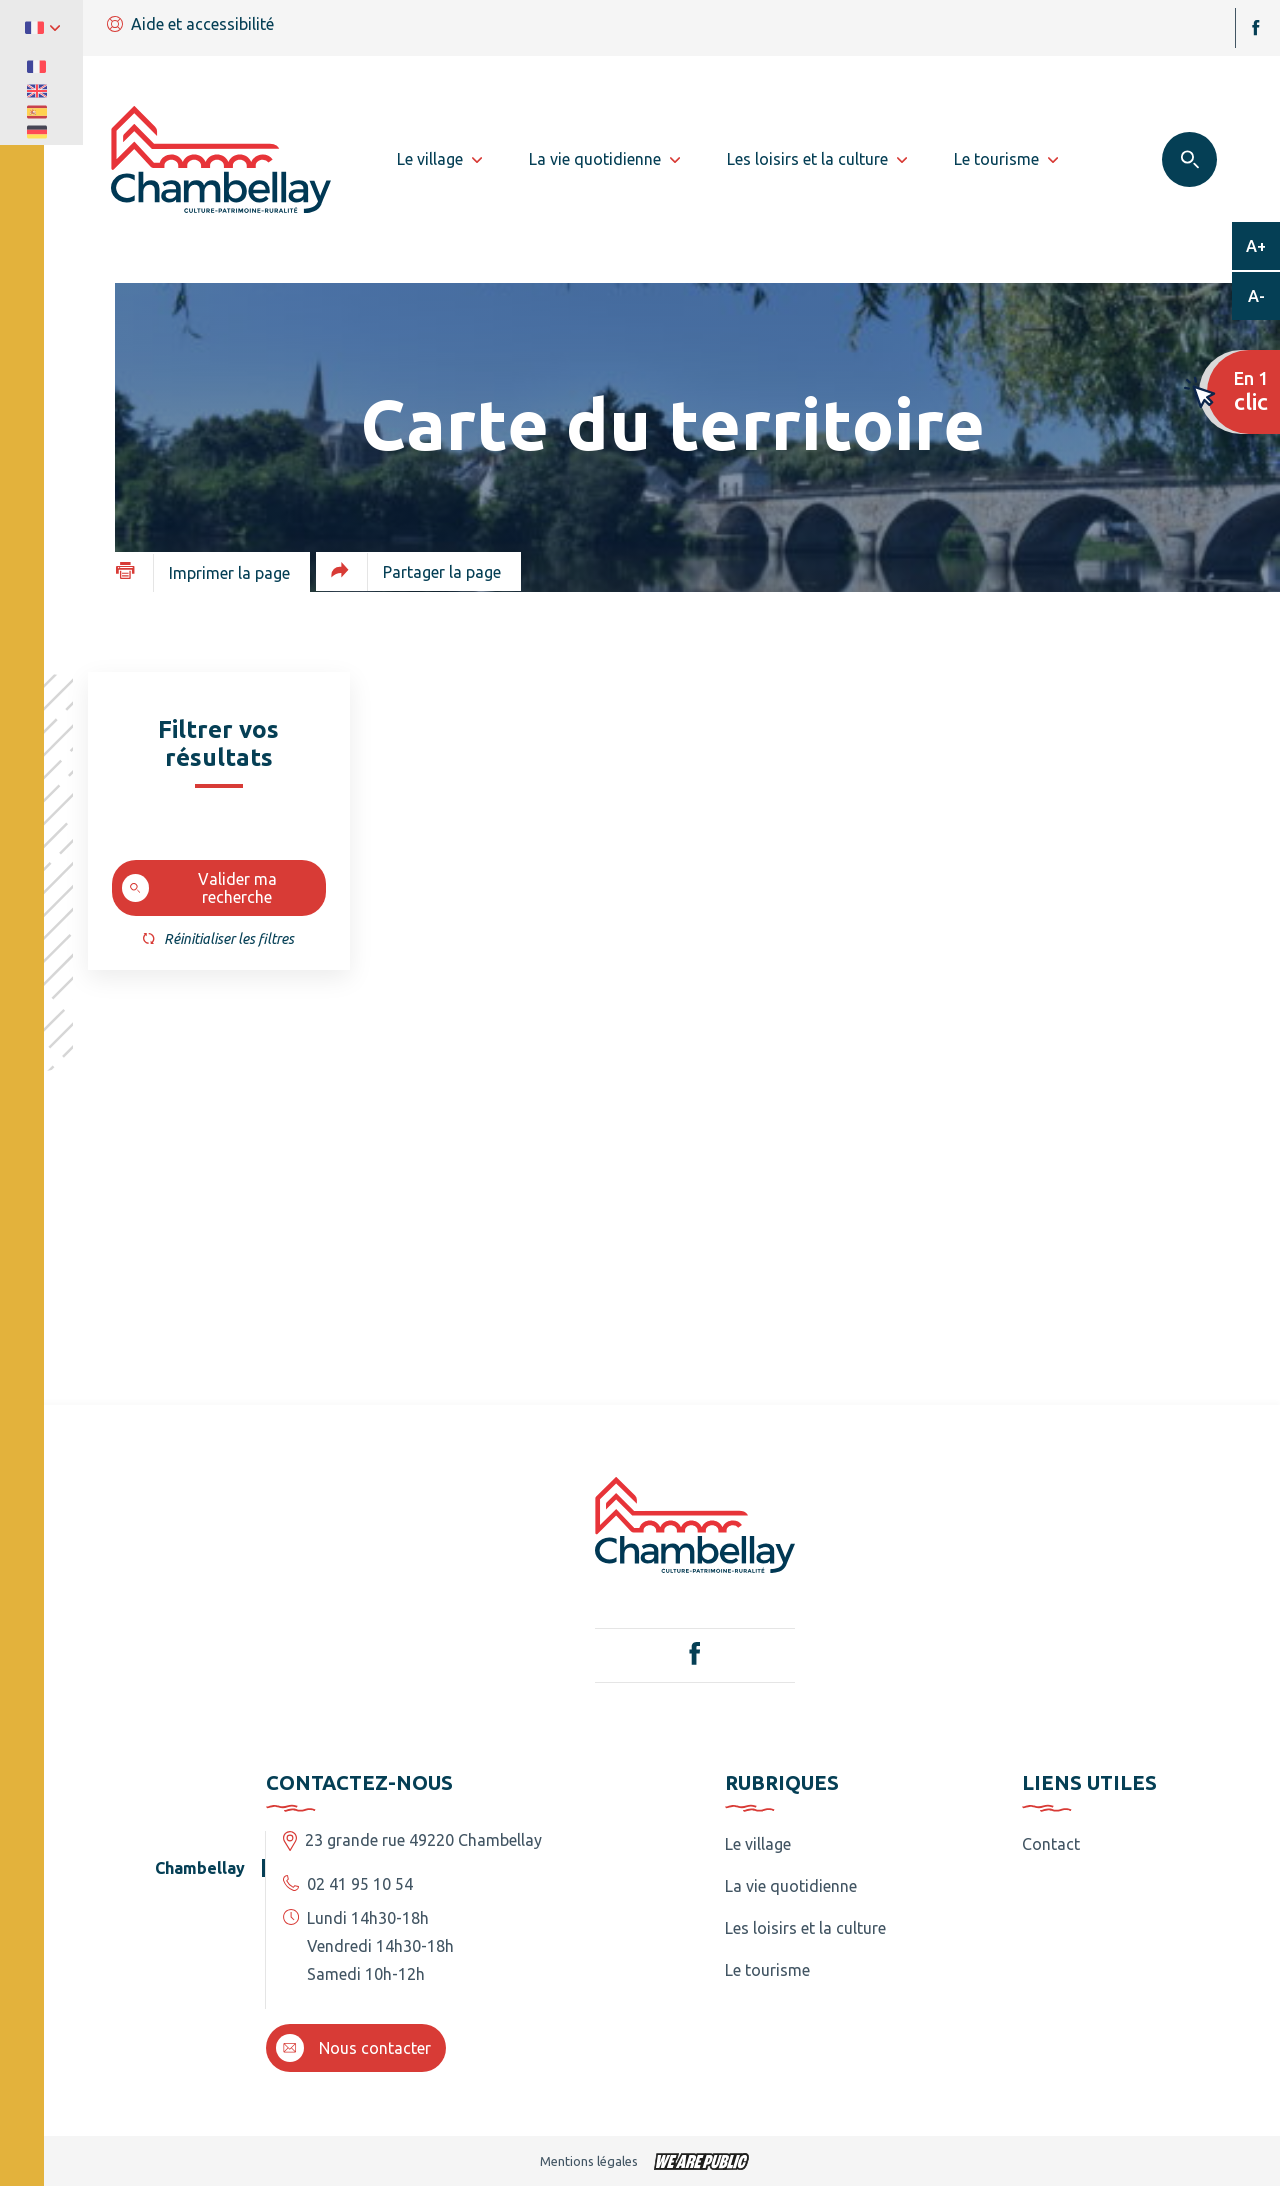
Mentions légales (589, 2161)
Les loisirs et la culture (805, 1928)
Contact (1051, 1844)
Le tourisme (767, 1970)
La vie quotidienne (791, 1886)
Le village (758, 1844)
